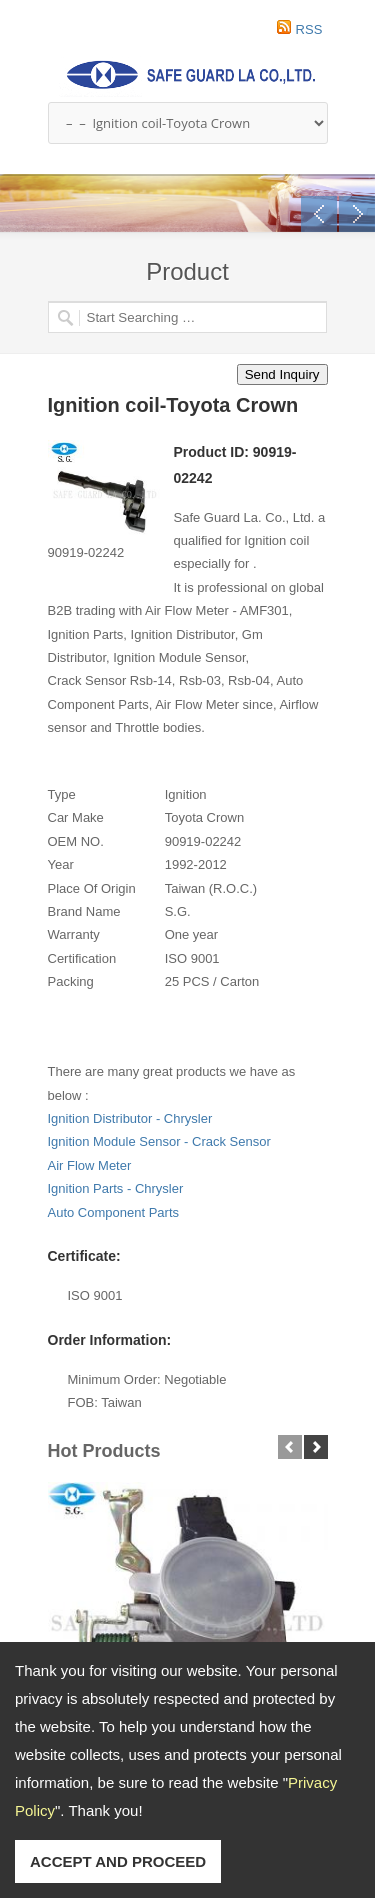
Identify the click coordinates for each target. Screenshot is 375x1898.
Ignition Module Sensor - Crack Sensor (159, 1141)
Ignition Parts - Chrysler (116, 1188)
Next (357, 214)
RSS (309, 29)
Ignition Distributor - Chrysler (130, 1118)
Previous (319, 214)
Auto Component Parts (114, 1212)
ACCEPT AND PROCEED (118, 1861)
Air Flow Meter (90, 1165)
